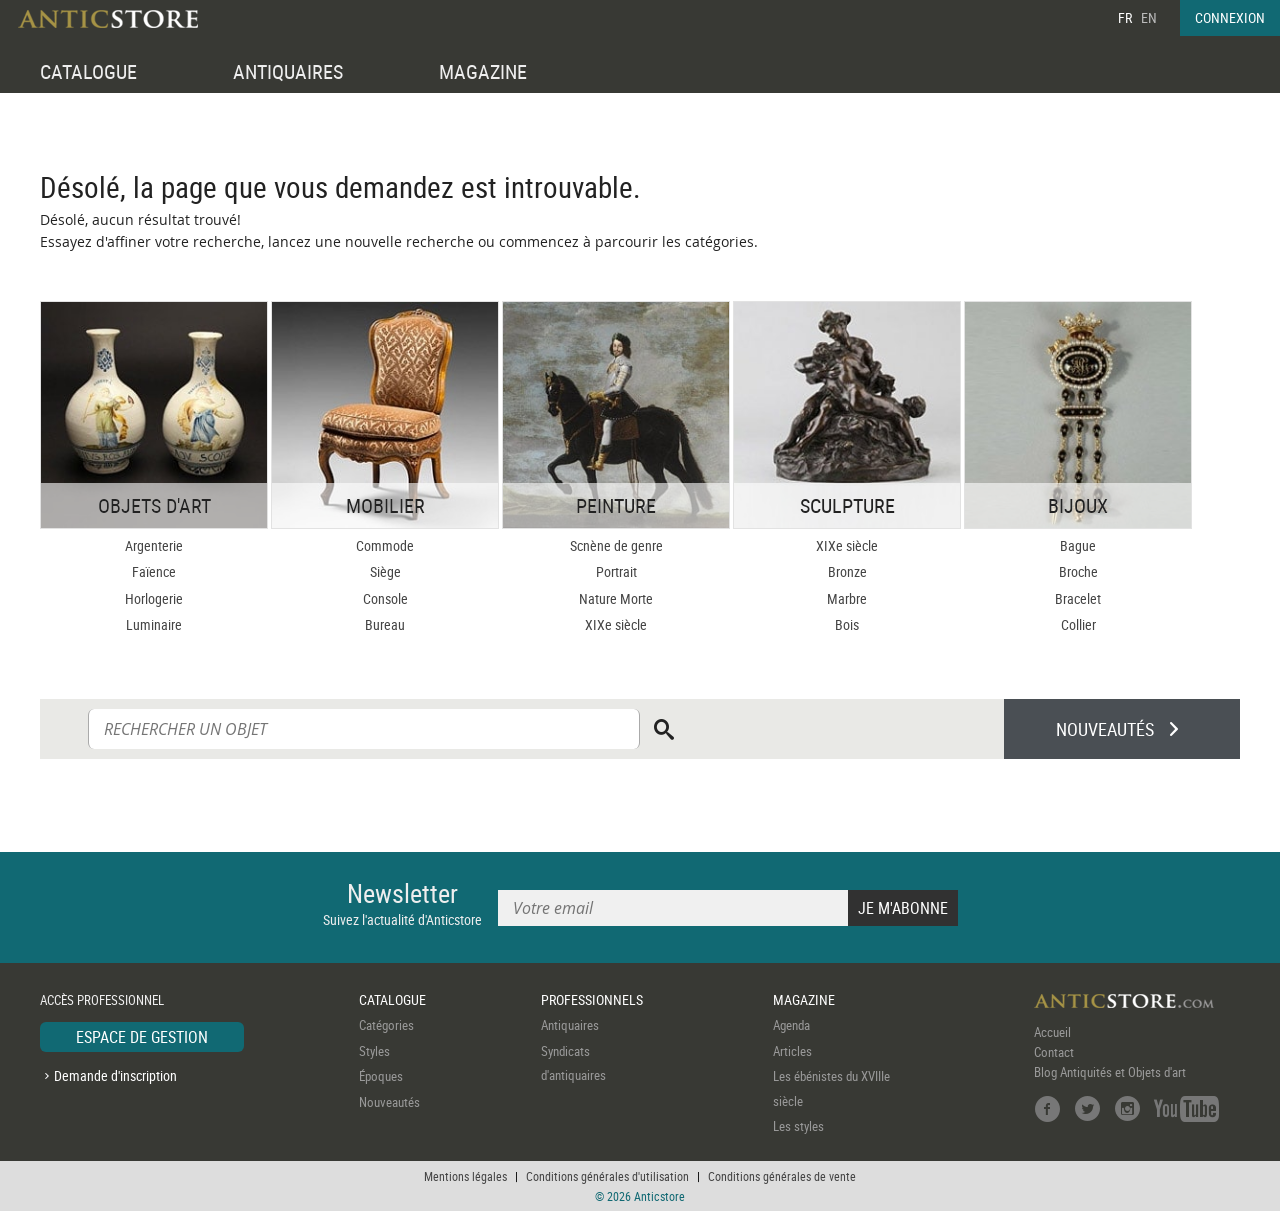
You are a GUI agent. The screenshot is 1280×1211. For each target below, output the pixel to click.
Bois (847, 624)
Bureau (385, 624)
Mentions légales (465, 1176)
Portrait (616, 571)
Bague (1078, 545)
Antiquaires (570, 1025)
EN (1149, 17)
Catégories (386, 1025)
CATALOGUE (88, 71)
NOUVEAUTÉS (1105, 729)
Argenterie (154, 545)
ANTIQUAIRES (288, 71)
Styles (374, 1051)
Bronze (847, 571)
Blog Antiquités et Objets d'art (1110, 1072)
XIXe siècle (616, 624)
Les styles (798, 1126)
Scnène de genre (616, 545)
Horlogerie (154, 598)
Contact (1054, 1052)
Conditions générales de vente (782, 1176)
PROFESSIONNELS (592, 999)
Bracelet (1078, 598)
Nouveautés (389, 1102)
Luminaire (154, 624)
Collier (1078, 624)
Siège (385, 571)
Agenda (791, 1025)
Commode (385, 545)
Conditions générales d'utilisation (607, 1176)
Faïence (154, 571)
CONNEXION (1230, 17)
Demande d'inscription (115, 1075)
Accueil (1052, 1032)
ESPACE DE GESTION (142, 1037)
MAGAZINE (483, 71)
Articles (792, 1051)
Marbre (847, 598)
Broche (1078, 571)
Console (385, 598)
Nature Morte (616, 598)
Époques (381, 1076)
